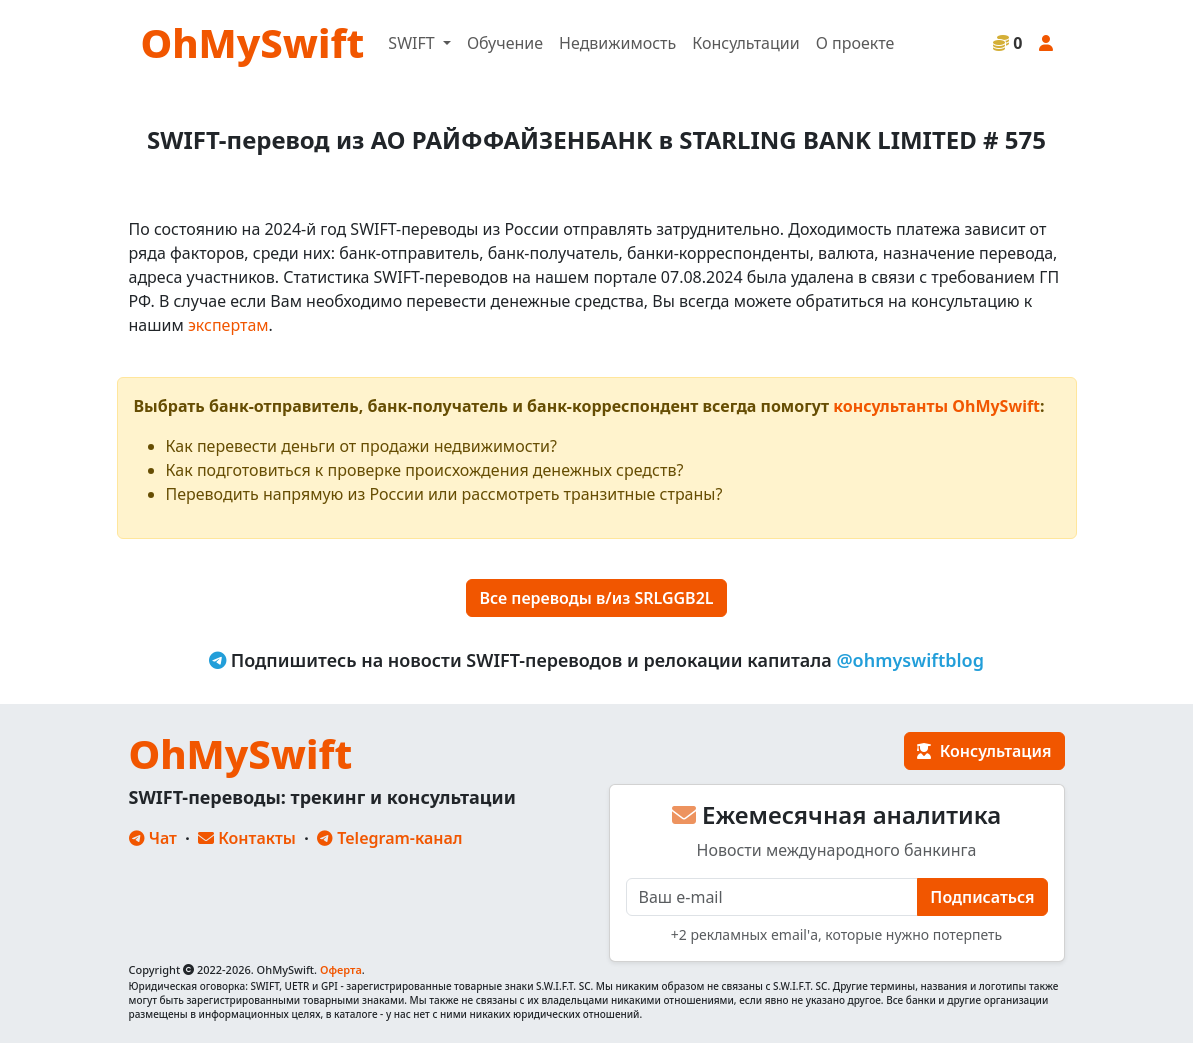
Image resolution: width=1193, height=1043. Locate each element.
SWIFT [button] (413, 43)
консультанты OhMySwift (936, 406)
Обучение (505, 43)
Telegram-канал (389, 838)
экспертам (228, 325)
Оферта (341, 969)
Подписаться (982, 897)
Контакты (247, 838)
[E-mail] (772, 897)
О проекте (855, 43)
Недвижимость (617, 43)
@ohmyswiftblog (910, 660)
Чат (153, 838)
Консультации (745, 43)
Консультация (984, 751)
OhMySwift (253, 42)
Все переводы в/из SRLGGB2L (596, 598)
